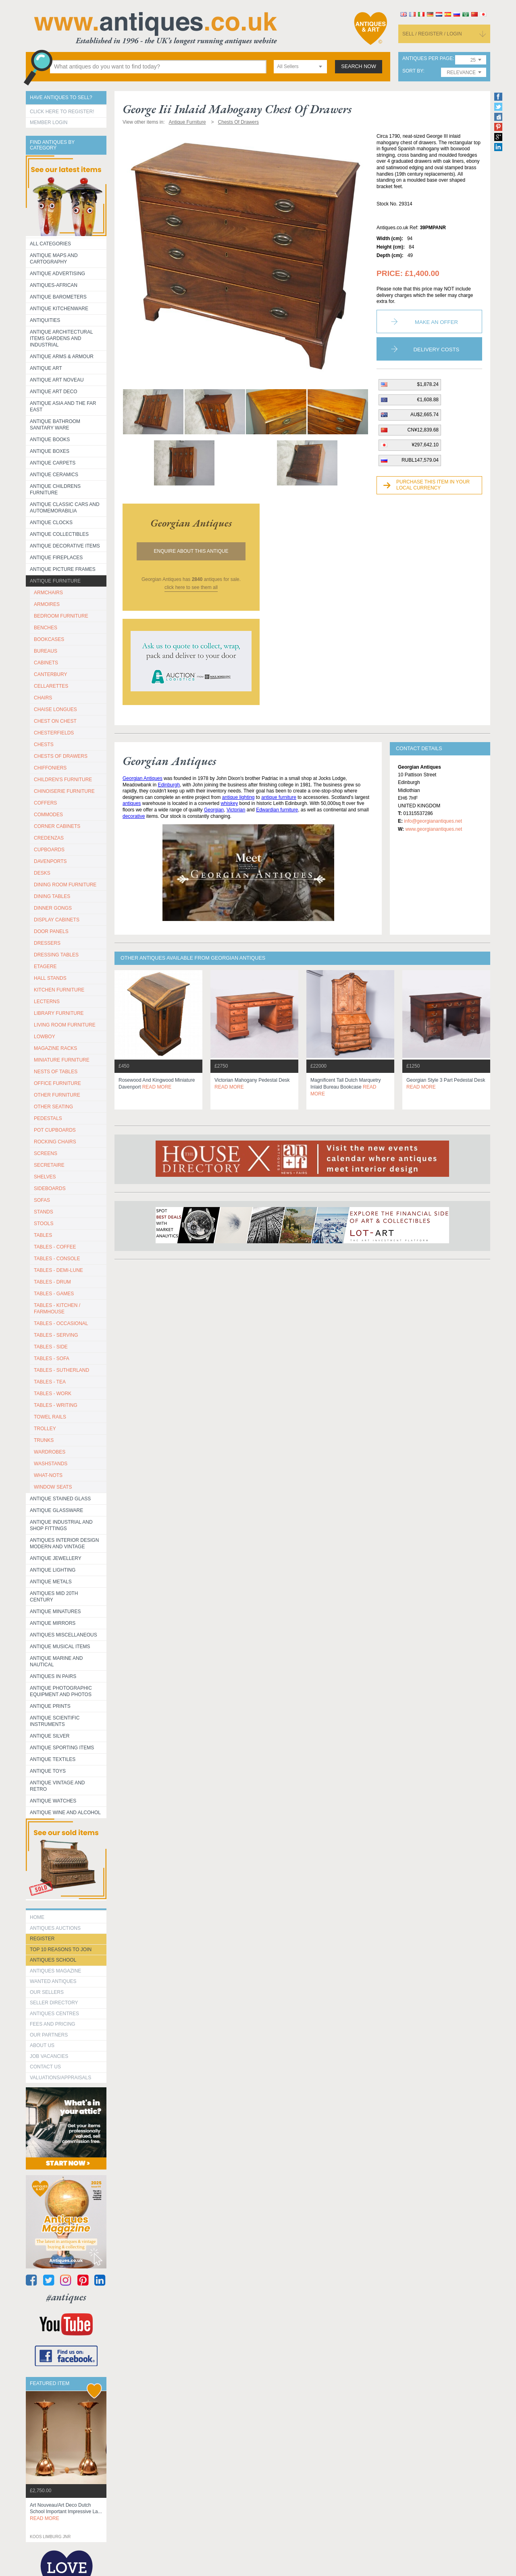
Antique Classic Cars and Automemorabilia (65, 508)
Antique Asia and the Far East (63, 406)
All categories (50, 244)
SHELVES (45, 1177)
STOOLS (43, 1223)
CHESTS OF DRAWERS (60, 756)
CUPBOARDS (49, 849)
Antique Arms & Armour (62, 356)
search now (358, 66)
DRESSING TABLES (56, 955)
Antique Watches (53, 1801)
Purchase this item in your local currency (433, 485)
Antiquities (45, 320)
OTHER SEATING (53, 1107)
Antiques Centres (54, 2013)
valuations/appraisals (60, 2077)
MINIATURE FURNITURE (61, 1060)
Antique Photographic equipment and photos (61, 1691)
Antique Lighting (52, 1570)
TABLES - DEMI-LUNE (58, 1270)
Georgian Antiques (142, 778)
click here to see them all (191, 587)
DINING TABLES (52, 896)
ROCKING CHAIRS (55, 1142)
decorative (134, 816)
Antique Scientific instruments (54, 1721)
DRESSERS (47, 943)
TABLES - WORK (52, 1393)
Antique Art (46, 368)
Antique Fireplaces (56, 557)
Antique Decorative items (65, 546)
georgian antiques (191, 523)
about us (42, 2045)
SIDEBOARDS (50, 1188)
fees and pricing (52, 2024)
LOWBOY (44, 1036)
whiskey (229, 803)
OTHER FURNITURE (57, 1095)
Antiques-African (53, 285)
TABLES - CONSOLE (57, 1258)
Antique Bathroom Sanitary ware (55, 425)
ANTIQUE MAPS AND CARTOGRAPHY (54, 259)
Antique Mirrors (52, 1623)
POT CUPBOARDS (55, 1130)
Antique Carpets (52, 463)
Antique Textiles (52, 1759)
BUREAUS (45, 651)
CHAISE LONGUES (55, 709)
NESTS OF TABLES (55, 1071)
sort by (412, 71)
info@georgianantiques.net (433, 821)
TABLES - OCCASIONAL (61, 1323)
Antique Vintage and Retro (57, 1786)
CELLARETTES (51, 686)
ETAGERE (45, 966)
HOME (37, 1917)
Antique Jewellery (55, 1558)
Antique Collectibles (59, 534)
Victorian (236, 810)
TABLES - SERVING (56, 1335)
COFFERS (45, 803)
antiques (132, 803)
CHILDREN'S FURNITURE (63, 779)
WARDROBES (49, 1452)
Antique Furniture (55, 581)
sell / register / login (432, 34)
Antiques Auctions (55, 1928)
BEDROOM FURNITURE (61, 616)
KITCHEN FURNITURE (59, 990)
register (42, 1938)
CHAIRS (43, 698)
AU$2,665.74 (424, 414)
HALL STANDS (50, 978)
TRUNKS (44, 1440)
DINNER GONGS (53, 908)
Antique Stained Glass (60, 1499)
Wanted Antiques (53, 1981)
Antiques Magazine (55, 1971)
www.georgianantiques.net (433, 829)
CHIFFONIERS (50, 768)
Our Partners (49, 2035)
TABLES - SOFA (51, 1358)
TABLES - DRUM (52, 1282)
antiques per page (427, 58)
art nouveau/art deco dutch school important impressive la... (66, 2512)
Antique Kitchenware (59, 308)
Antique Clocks (51, 522)
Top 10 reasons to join (61, 1949)
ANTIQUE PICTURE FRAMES (63, 569)
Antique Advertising (57, 273)
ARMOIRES (47, 604)
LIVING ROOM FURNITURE (65, 1025)
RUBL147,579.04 (420, 460)
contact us (45, 2067)
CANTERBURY (50, 674)
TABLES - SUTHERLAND (61, 1370)
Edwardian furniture (277, 810)
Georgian (214, 810)
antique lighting (238, 797)
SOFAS (42, 1200)
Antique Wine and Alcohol (65, 1812)
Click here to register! (62, 111)
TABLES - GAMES (54, 1293)
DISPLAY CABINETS (56, 920)
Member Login (48, 122)
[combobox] (300, 66)
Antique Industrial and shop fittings (61, 1525)
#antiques (66, 2297)
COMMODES (48, 814)
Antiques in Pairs (53, 1676)
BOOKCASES (49, 639)
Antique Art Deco (53, 391)
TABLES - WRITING (55, 1405)
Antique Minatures (55, 1611)
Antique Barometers (58, 297)
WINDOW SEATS (53, 1487)
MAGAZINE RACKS (55, 1048)
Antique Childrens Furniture (55, 489)
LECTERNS (47, 1001)
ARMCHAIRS (48, 592)
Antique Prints (50, 1706)
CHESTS (44, 744)
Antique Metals (51, 1582)
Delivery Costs (437, 349)
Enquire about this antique (191, 551)
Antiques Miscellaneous (63, 1635)
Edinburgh (169, 785)
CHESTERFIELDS (54, 733)
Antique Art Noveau (57, 380)
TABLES (43, 1235)
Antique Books (50, 439)
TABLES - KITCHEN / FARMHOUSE (57, 1309)
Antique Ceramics (54, 474)
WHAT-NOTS (48, 1475)
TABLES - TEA (50, 1382)
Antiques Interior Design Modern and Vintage (64, 1543)
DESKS (42, 873)
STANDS (43, 1212)
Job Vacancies (49, 2056)
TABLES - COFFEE (55, 1247)
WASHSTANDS (50, 1463)
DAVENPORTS (50, 861)
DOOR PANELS (51, 931)
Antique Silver (49, 1736)
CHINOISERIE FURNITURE (64, 791)
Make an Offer (436, 322)
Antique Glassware (56, 1510)
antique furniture (278, 797)
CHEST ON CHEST (55, 721)
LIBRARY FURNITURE (59, 1013)
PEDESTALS (48, 1118)
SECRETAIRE (49, 1165)
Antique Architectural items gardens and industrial (61, 338)
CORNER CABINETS (57, 826)
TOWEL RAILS (50, 1417)
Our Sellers (47, 1992)
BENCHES (45, 628)
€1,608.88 (428, 399)
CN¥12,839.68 (423, 430)
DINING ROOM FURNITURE (65, 885)
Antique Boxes (49, 451)
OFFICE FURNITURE (57, 1083)
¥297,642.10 (425, 445)
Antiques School (53, 1960)
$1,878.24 (428, 384)
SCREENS (45, 1153)
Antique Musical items (60, 1646)
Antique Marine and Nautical (56, 1661)
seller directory (54, 2003)
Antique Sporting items (62, 1748)
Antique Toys (48, 1771)
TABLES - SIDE (51, 1347)
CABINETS (46, 663)
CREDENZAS (49, 838)
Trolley (45, 1428)
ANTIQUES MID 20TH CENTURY (54, 1597)
